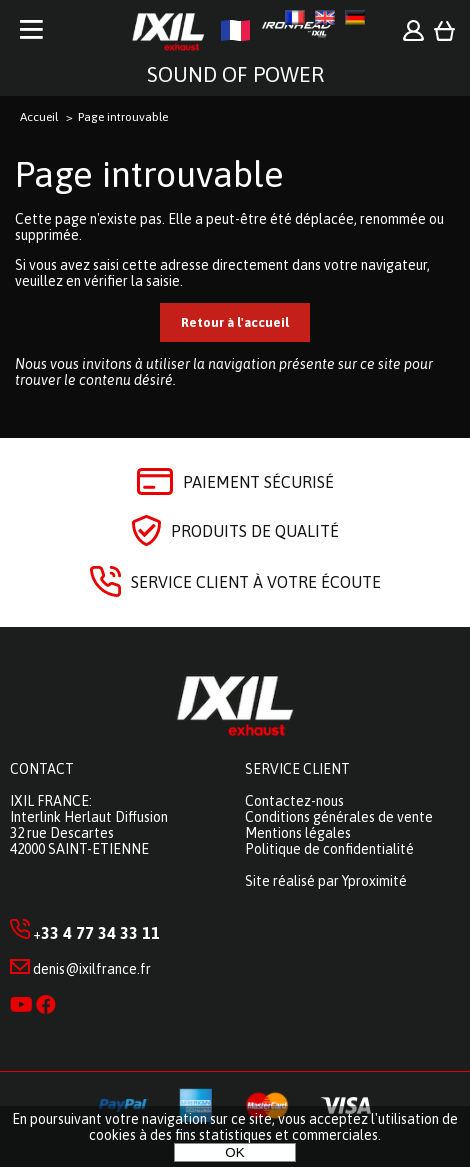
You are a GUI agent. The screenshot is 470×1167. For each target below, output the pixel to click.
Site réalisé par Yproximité (326, 881)
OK (234, 1152)
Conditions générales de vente (339, 817)
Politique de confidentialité (329, 849)
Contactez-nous (294, 801)
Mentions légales (298, 833)
